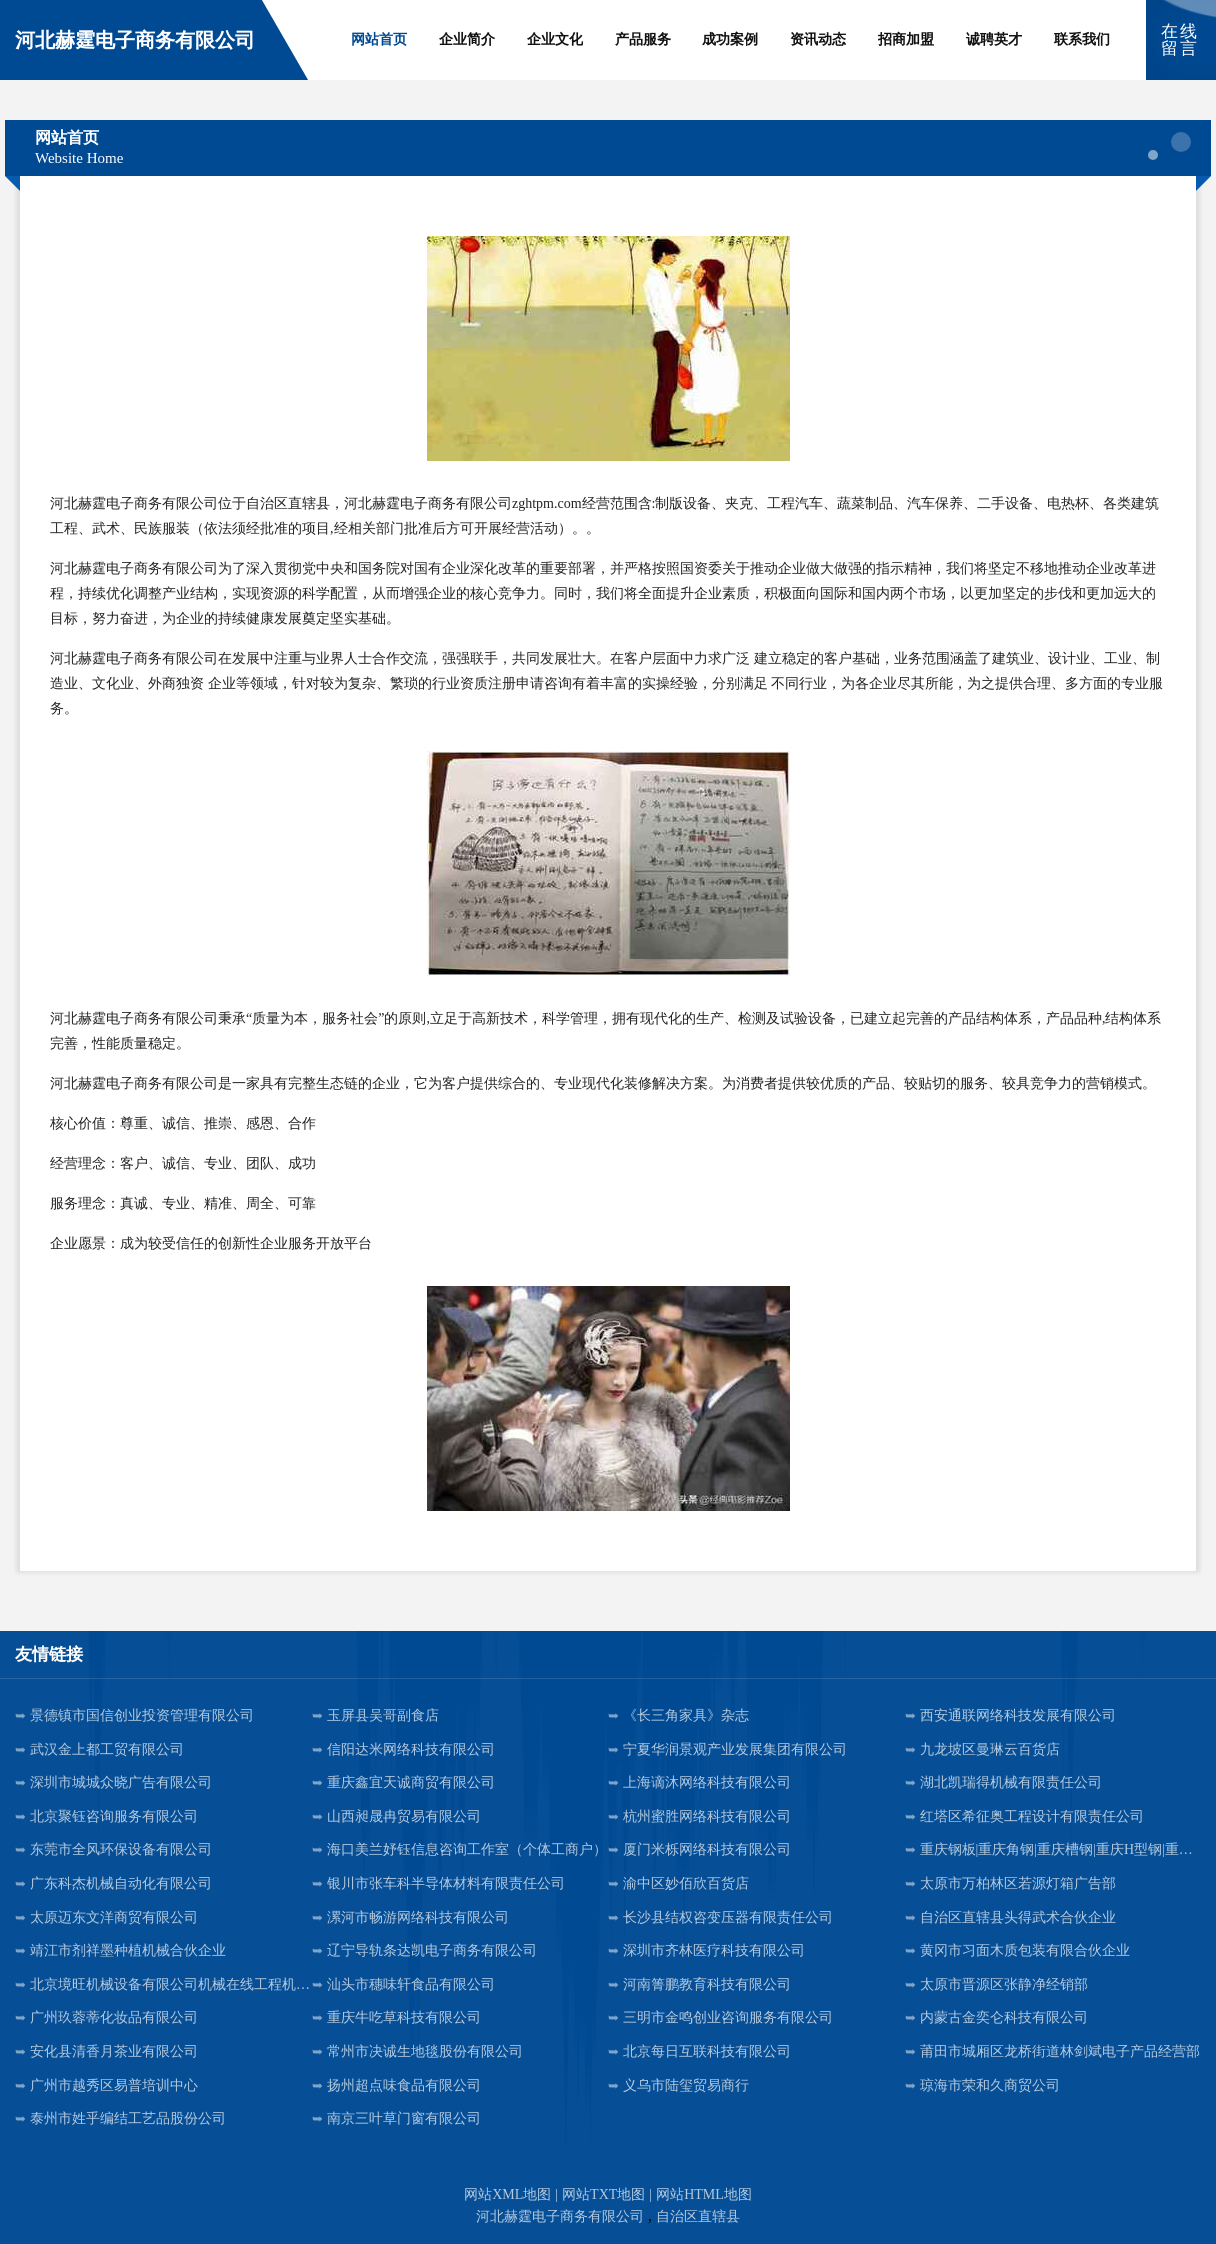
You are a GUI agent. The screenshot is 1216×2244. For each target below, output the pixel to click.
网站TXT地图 (603, 2194)
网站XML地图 (507, 2194)
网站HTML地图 (704, 2194)
